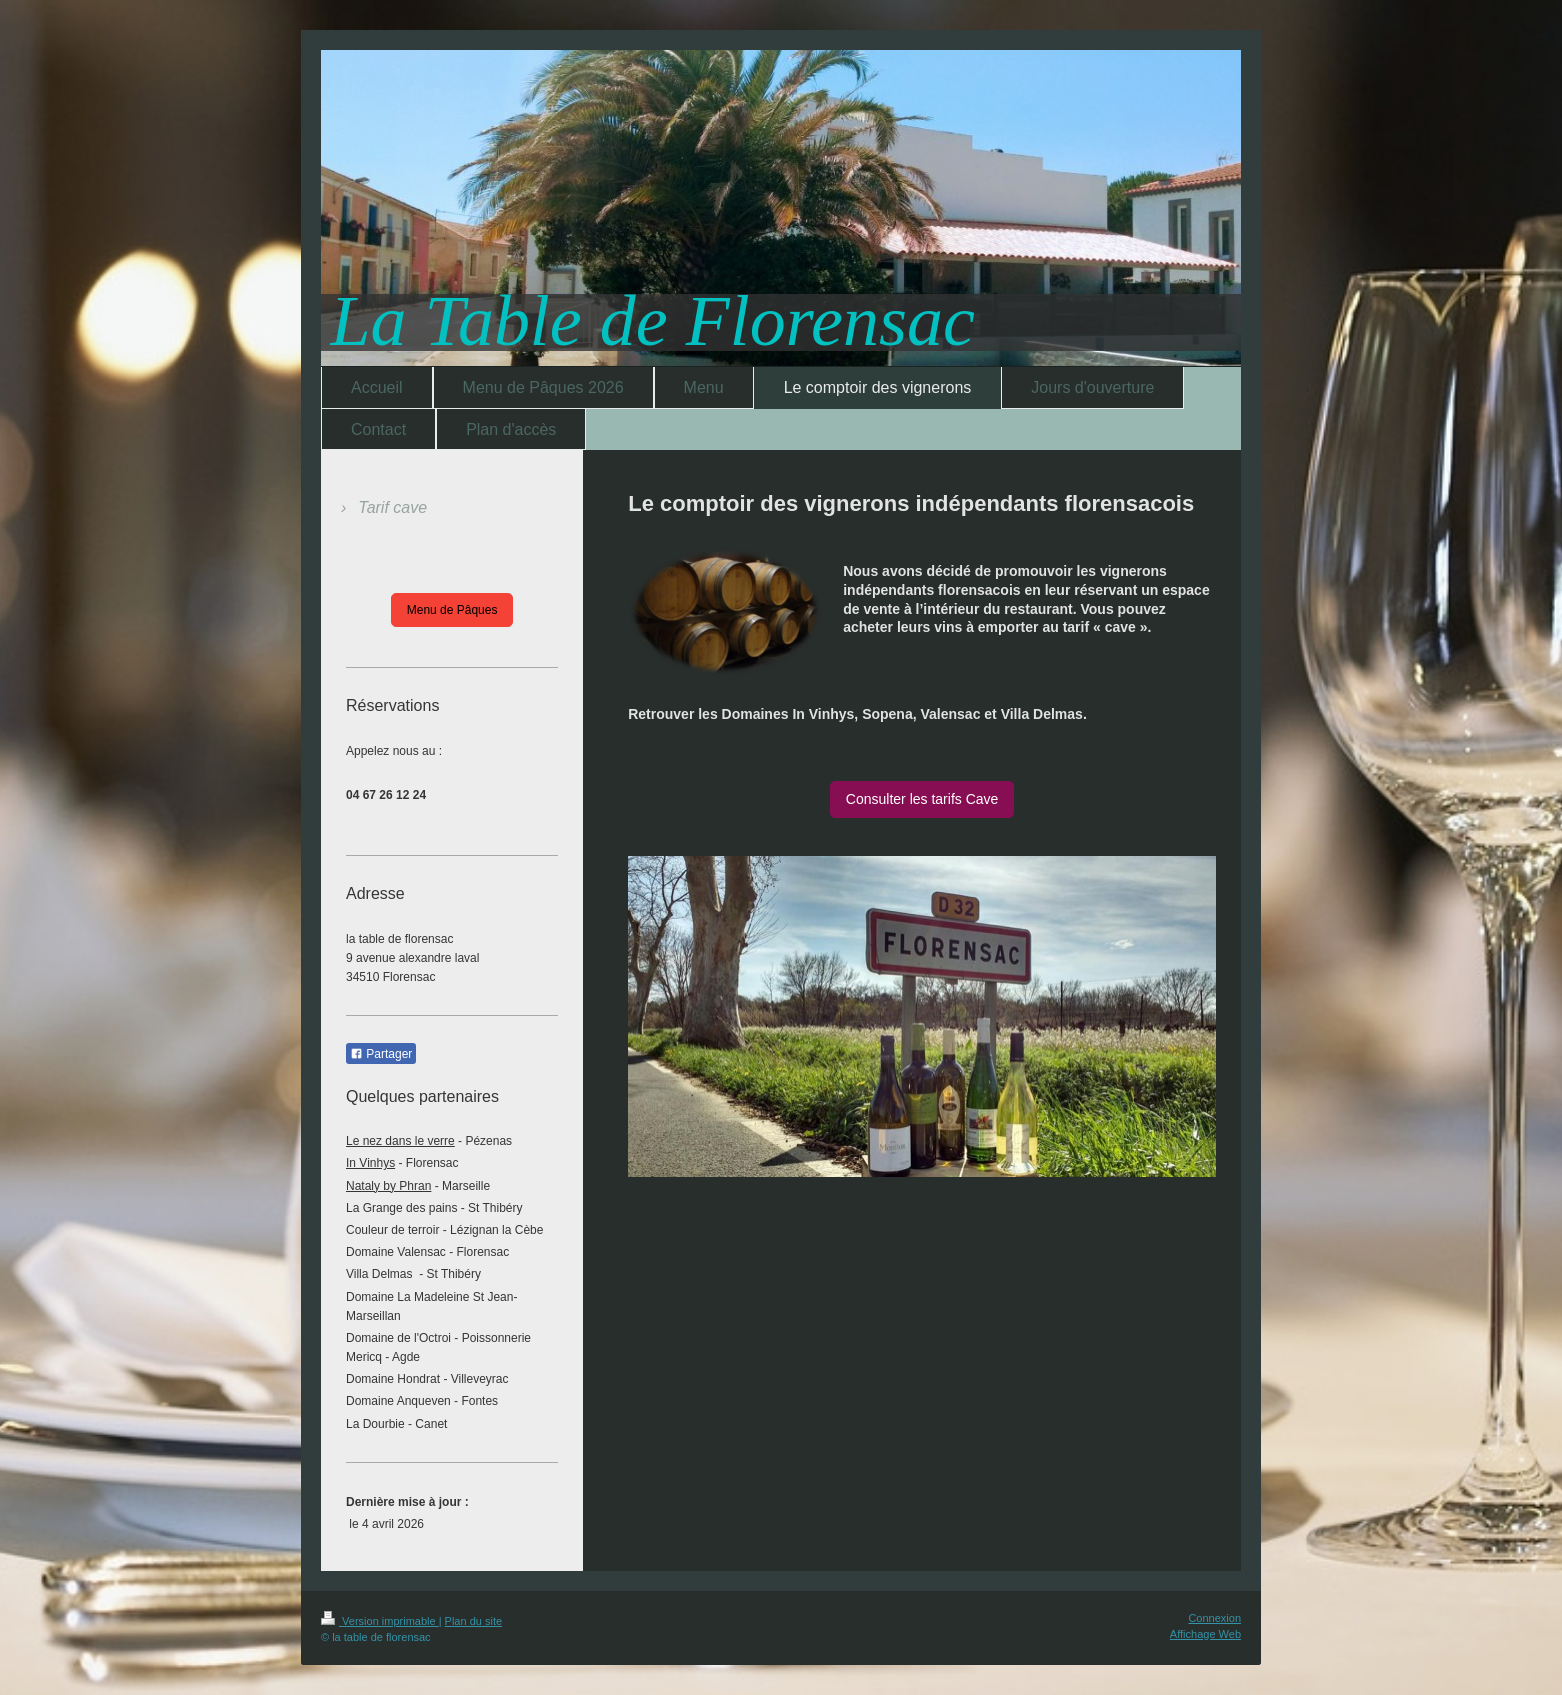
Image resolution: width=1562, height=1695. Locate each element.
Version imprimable (380, 1621)
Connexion (1214, 1618)
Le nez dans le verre (400, 1141)
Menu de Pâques (452, 610)
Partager (381, 1054)
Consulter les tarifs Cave (922, 799)
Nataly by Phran (388, 1186)
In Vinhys (370, 1163)
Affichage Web (1205, 1634)
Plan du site (473, 1621)
